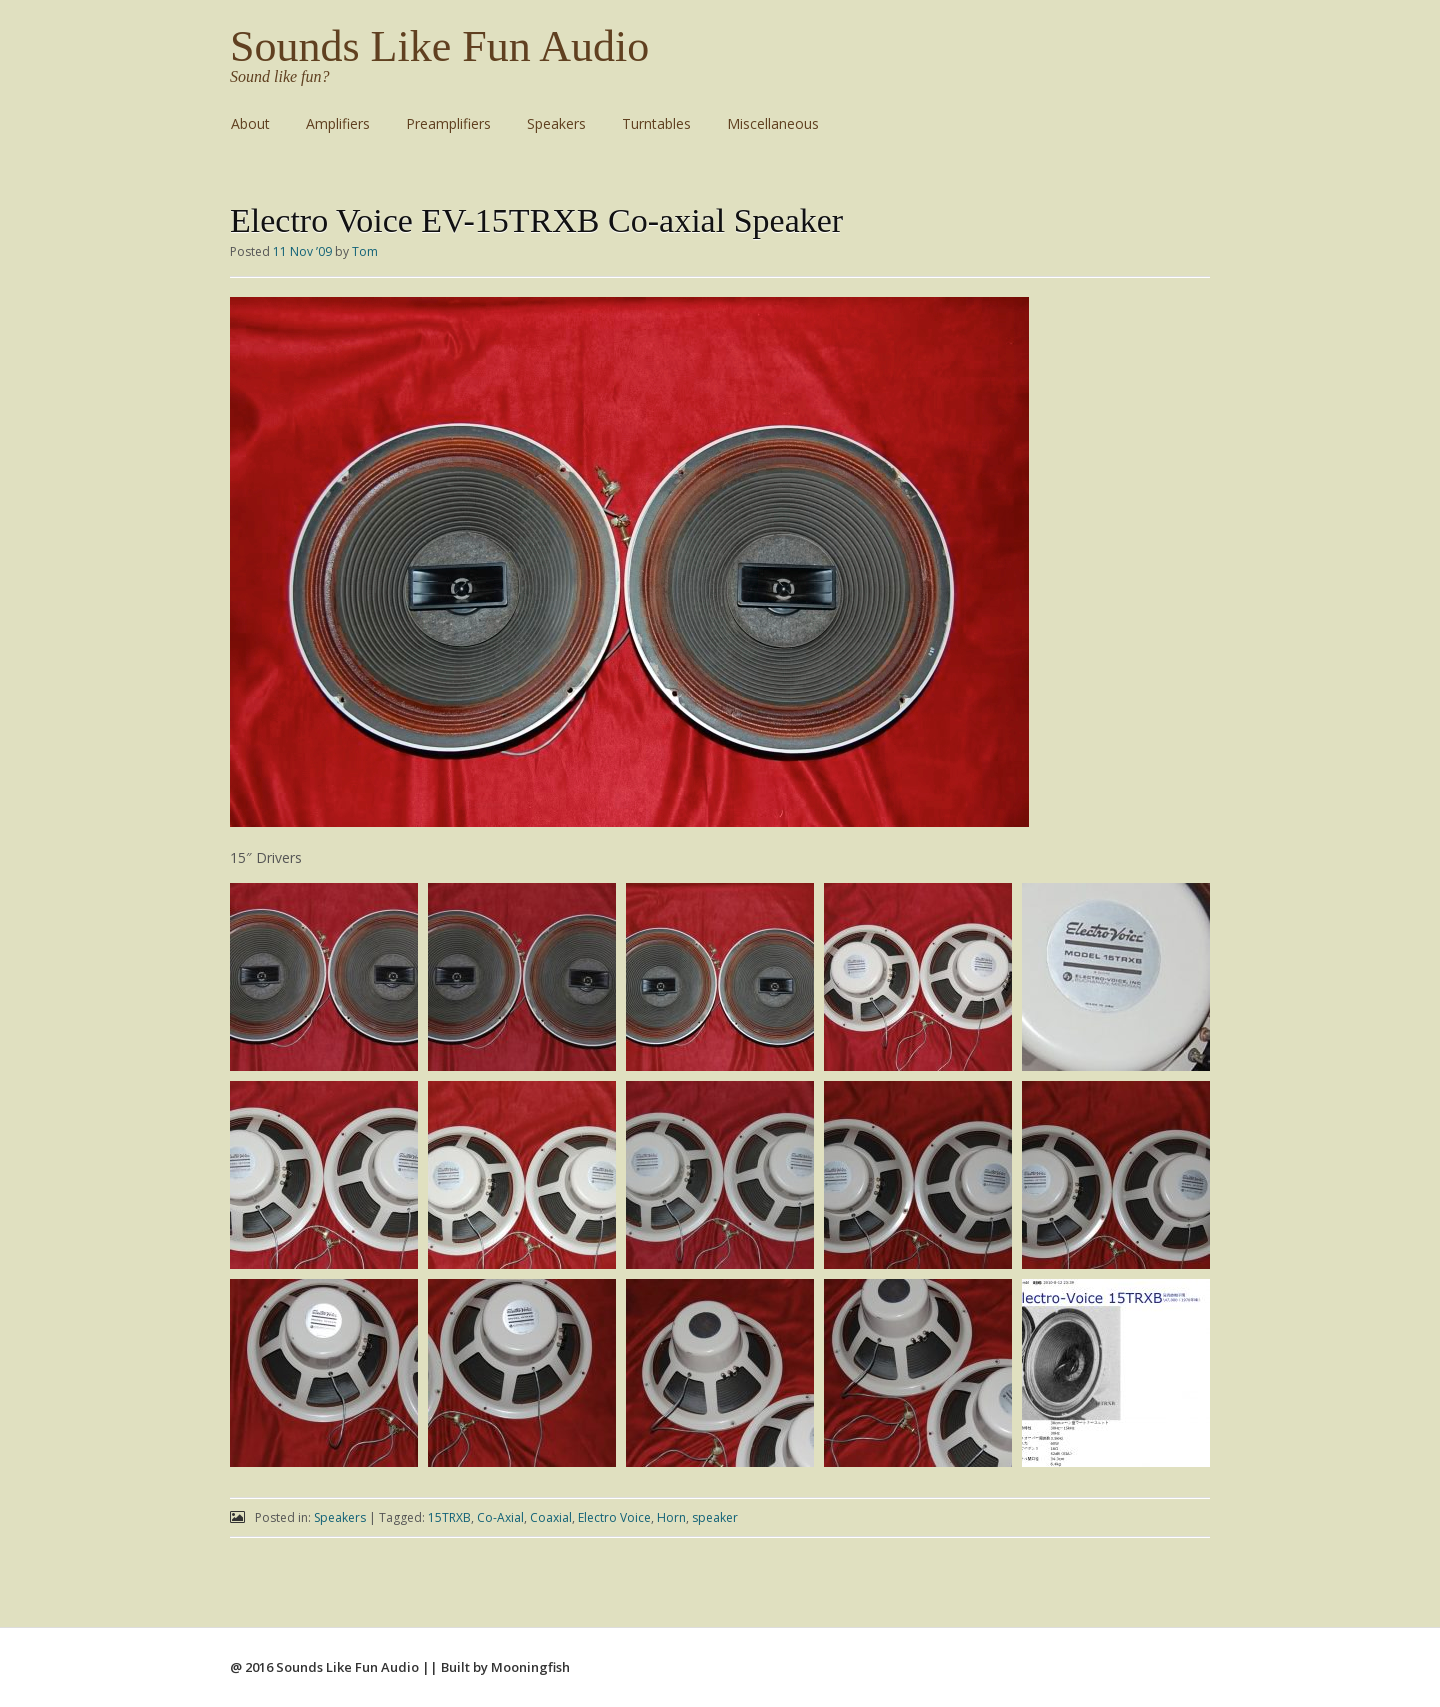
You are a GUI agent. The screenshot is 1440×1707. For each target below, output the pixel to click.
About (250, 123)
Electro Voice (614, 1517)
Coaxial (551, 1517)
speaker (715, 1517)
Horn (671, 1517)
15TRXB (449, 1517)
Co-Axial (500, 1517)
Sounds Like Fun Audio (439, 46)
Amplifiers (338, 123)
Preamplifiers (448, 123)
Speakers (556, 123)
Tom (365, 251)
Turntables (656, 123)
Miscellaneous (773, 123)
